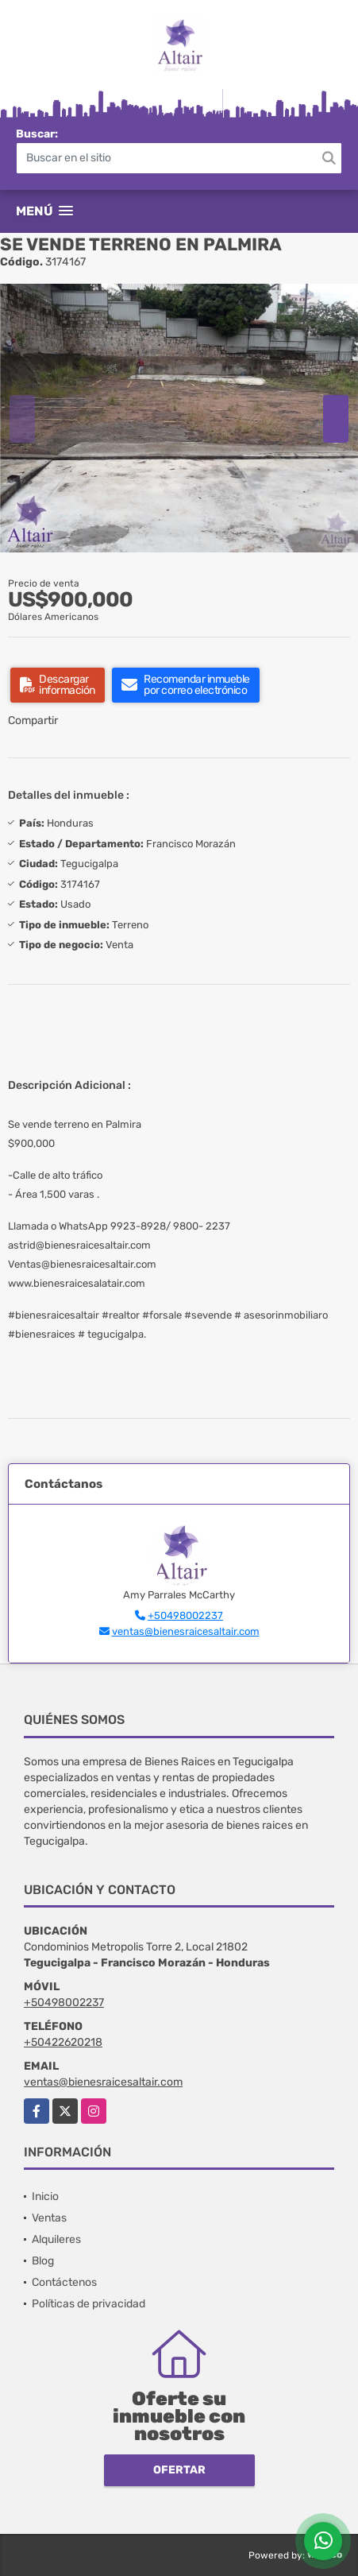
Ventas (49, 2218)
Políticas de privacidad (88, 2304)
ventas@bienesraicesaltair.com (186, 1631)
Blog (43, 2261)
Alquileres (56, 2239)
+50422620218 (63, 2042)
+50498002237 (185, 1615)
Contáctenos (64, 2282)
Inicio (45, 2196)
